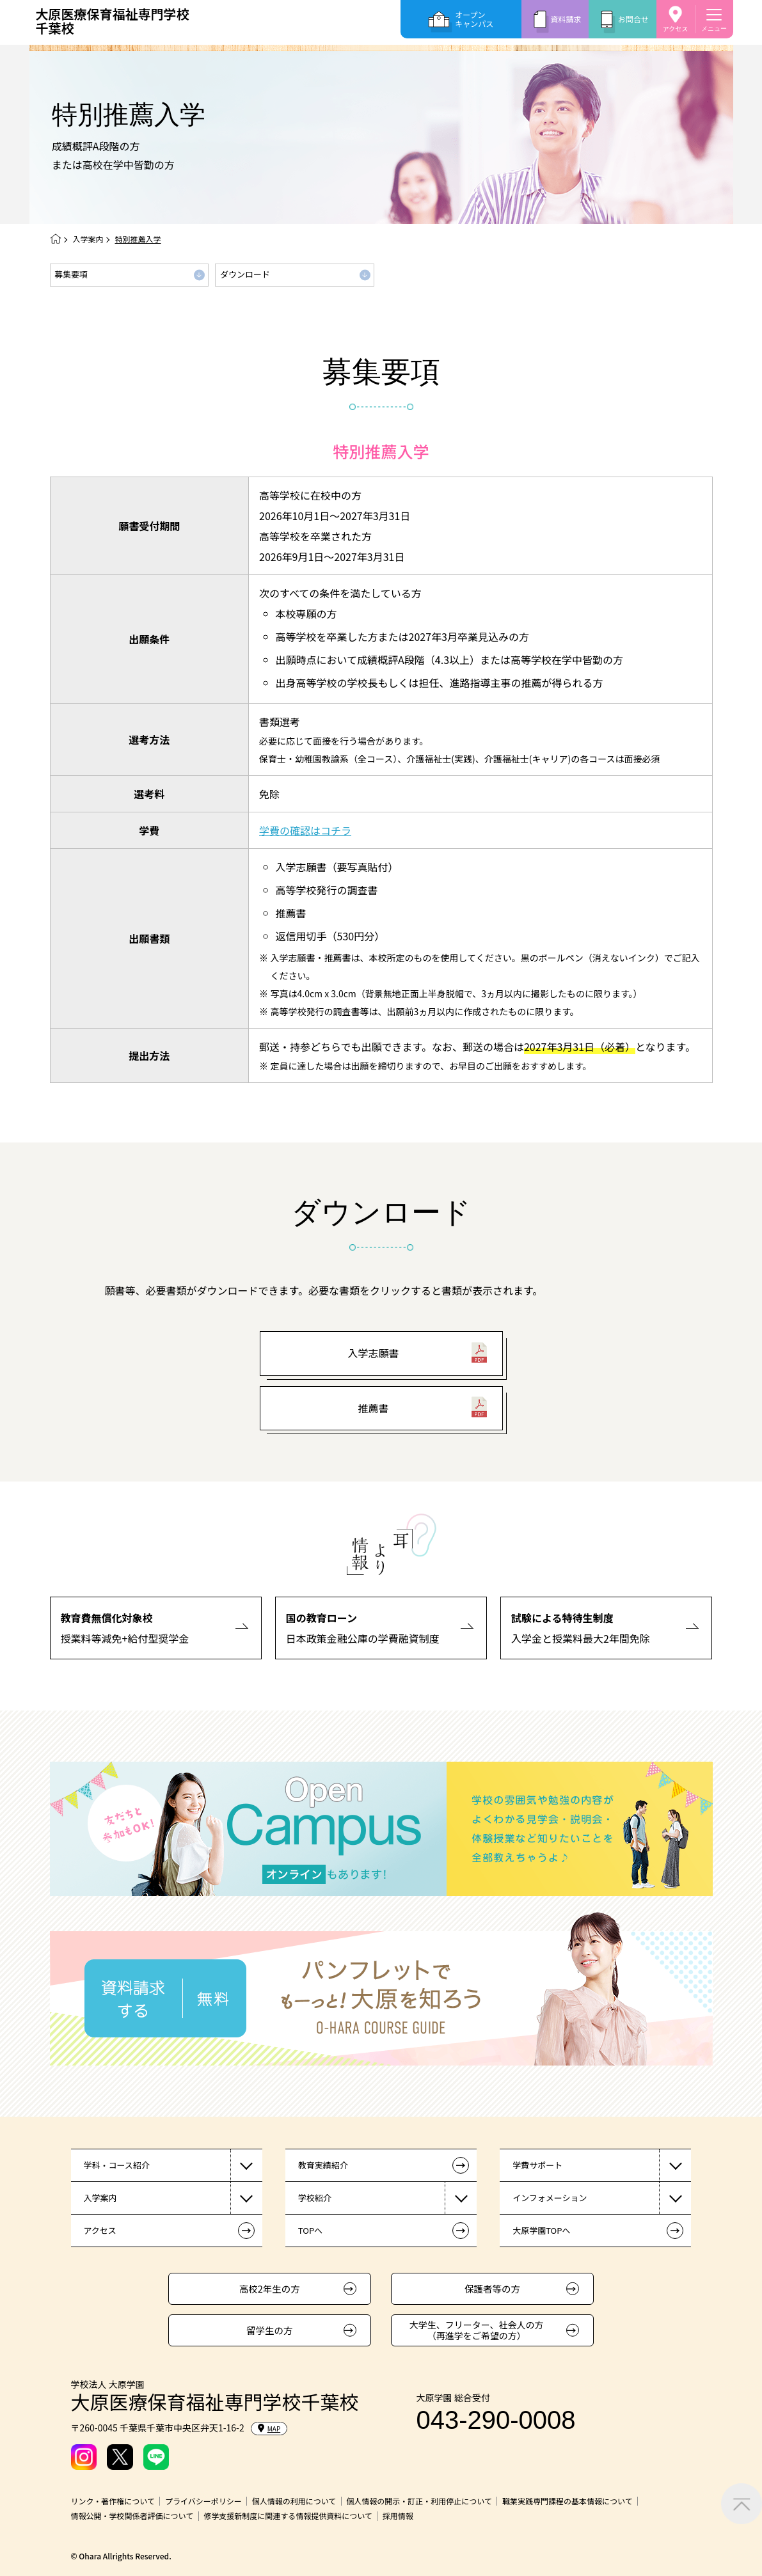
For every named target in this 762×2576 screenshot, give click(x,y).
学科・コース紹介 (117, 2165)
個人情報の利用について (294, 2501)
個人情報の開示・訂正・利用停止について (419, 2501)
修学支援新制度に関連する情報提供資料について (287, 2515)
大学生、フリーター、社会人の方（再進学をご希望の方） (476, 2330)
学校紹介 (314, 2198)
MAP (269, 2428)
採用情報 (398, 2515)
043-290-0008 (496, 2420)
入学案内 (88, 238)
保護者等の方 (492, 2288)
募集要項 (71, 274)
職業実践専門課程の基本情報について (567, 2501)
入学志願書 (373, 1353)
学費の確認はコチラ (305, 830)
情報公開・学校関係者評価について (132, 2515)
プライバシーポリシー (203, 2501)
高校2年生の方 (269, 2288)
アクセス (675, 28)
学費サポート (537, 2165)
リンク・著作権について (113, 2501)
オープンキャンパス (474, 19)
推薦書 (373, 1408)
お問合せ (633, 18)
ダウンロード (245, 274)
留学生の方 (269, 2330)
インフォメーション (549, 2198)
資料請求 (566, 18)
